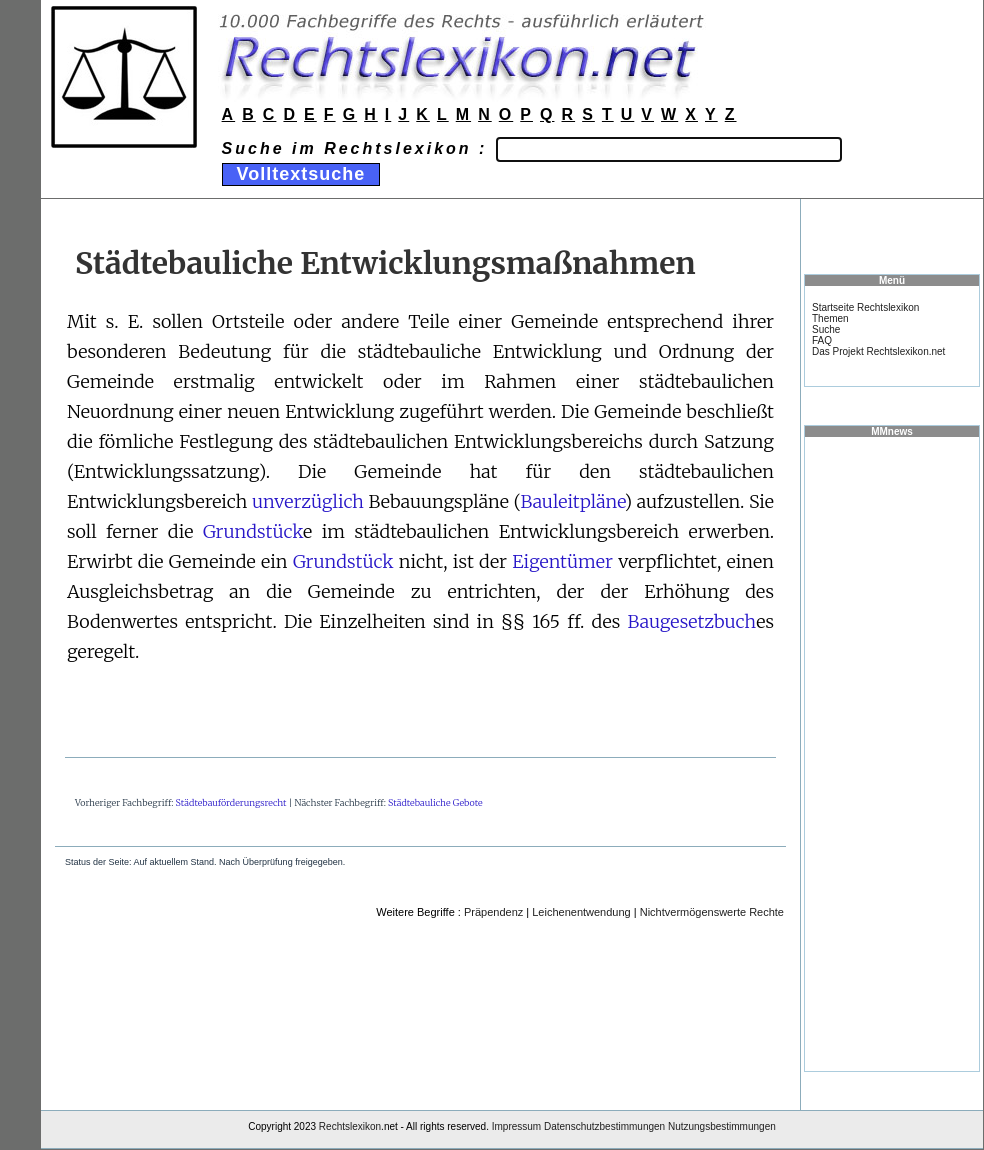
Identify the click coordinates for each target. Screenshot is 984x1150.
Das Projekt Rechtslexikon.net (878, 351)
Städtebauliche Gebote (435, 802)
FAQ (822, 340)
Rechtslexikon (350, 1126)
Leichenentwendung (581, 912)
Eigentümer (562, 561)
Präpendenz (493, 912)
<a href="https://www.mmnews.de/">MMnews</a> (892, 753)
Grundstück (253, 531)
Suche (826, 329)
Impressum (516, 1126)
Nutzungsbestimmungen (722, 1126)
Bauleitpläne (572, 501)
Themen (830, 318)
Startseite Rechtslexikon (865, 307)
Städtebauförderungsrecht (231, 802)
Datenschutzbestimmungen (604, 1126)
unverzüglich (308, 501)
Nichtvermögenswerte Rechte (712, 912)
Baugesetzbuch (692, 621)
